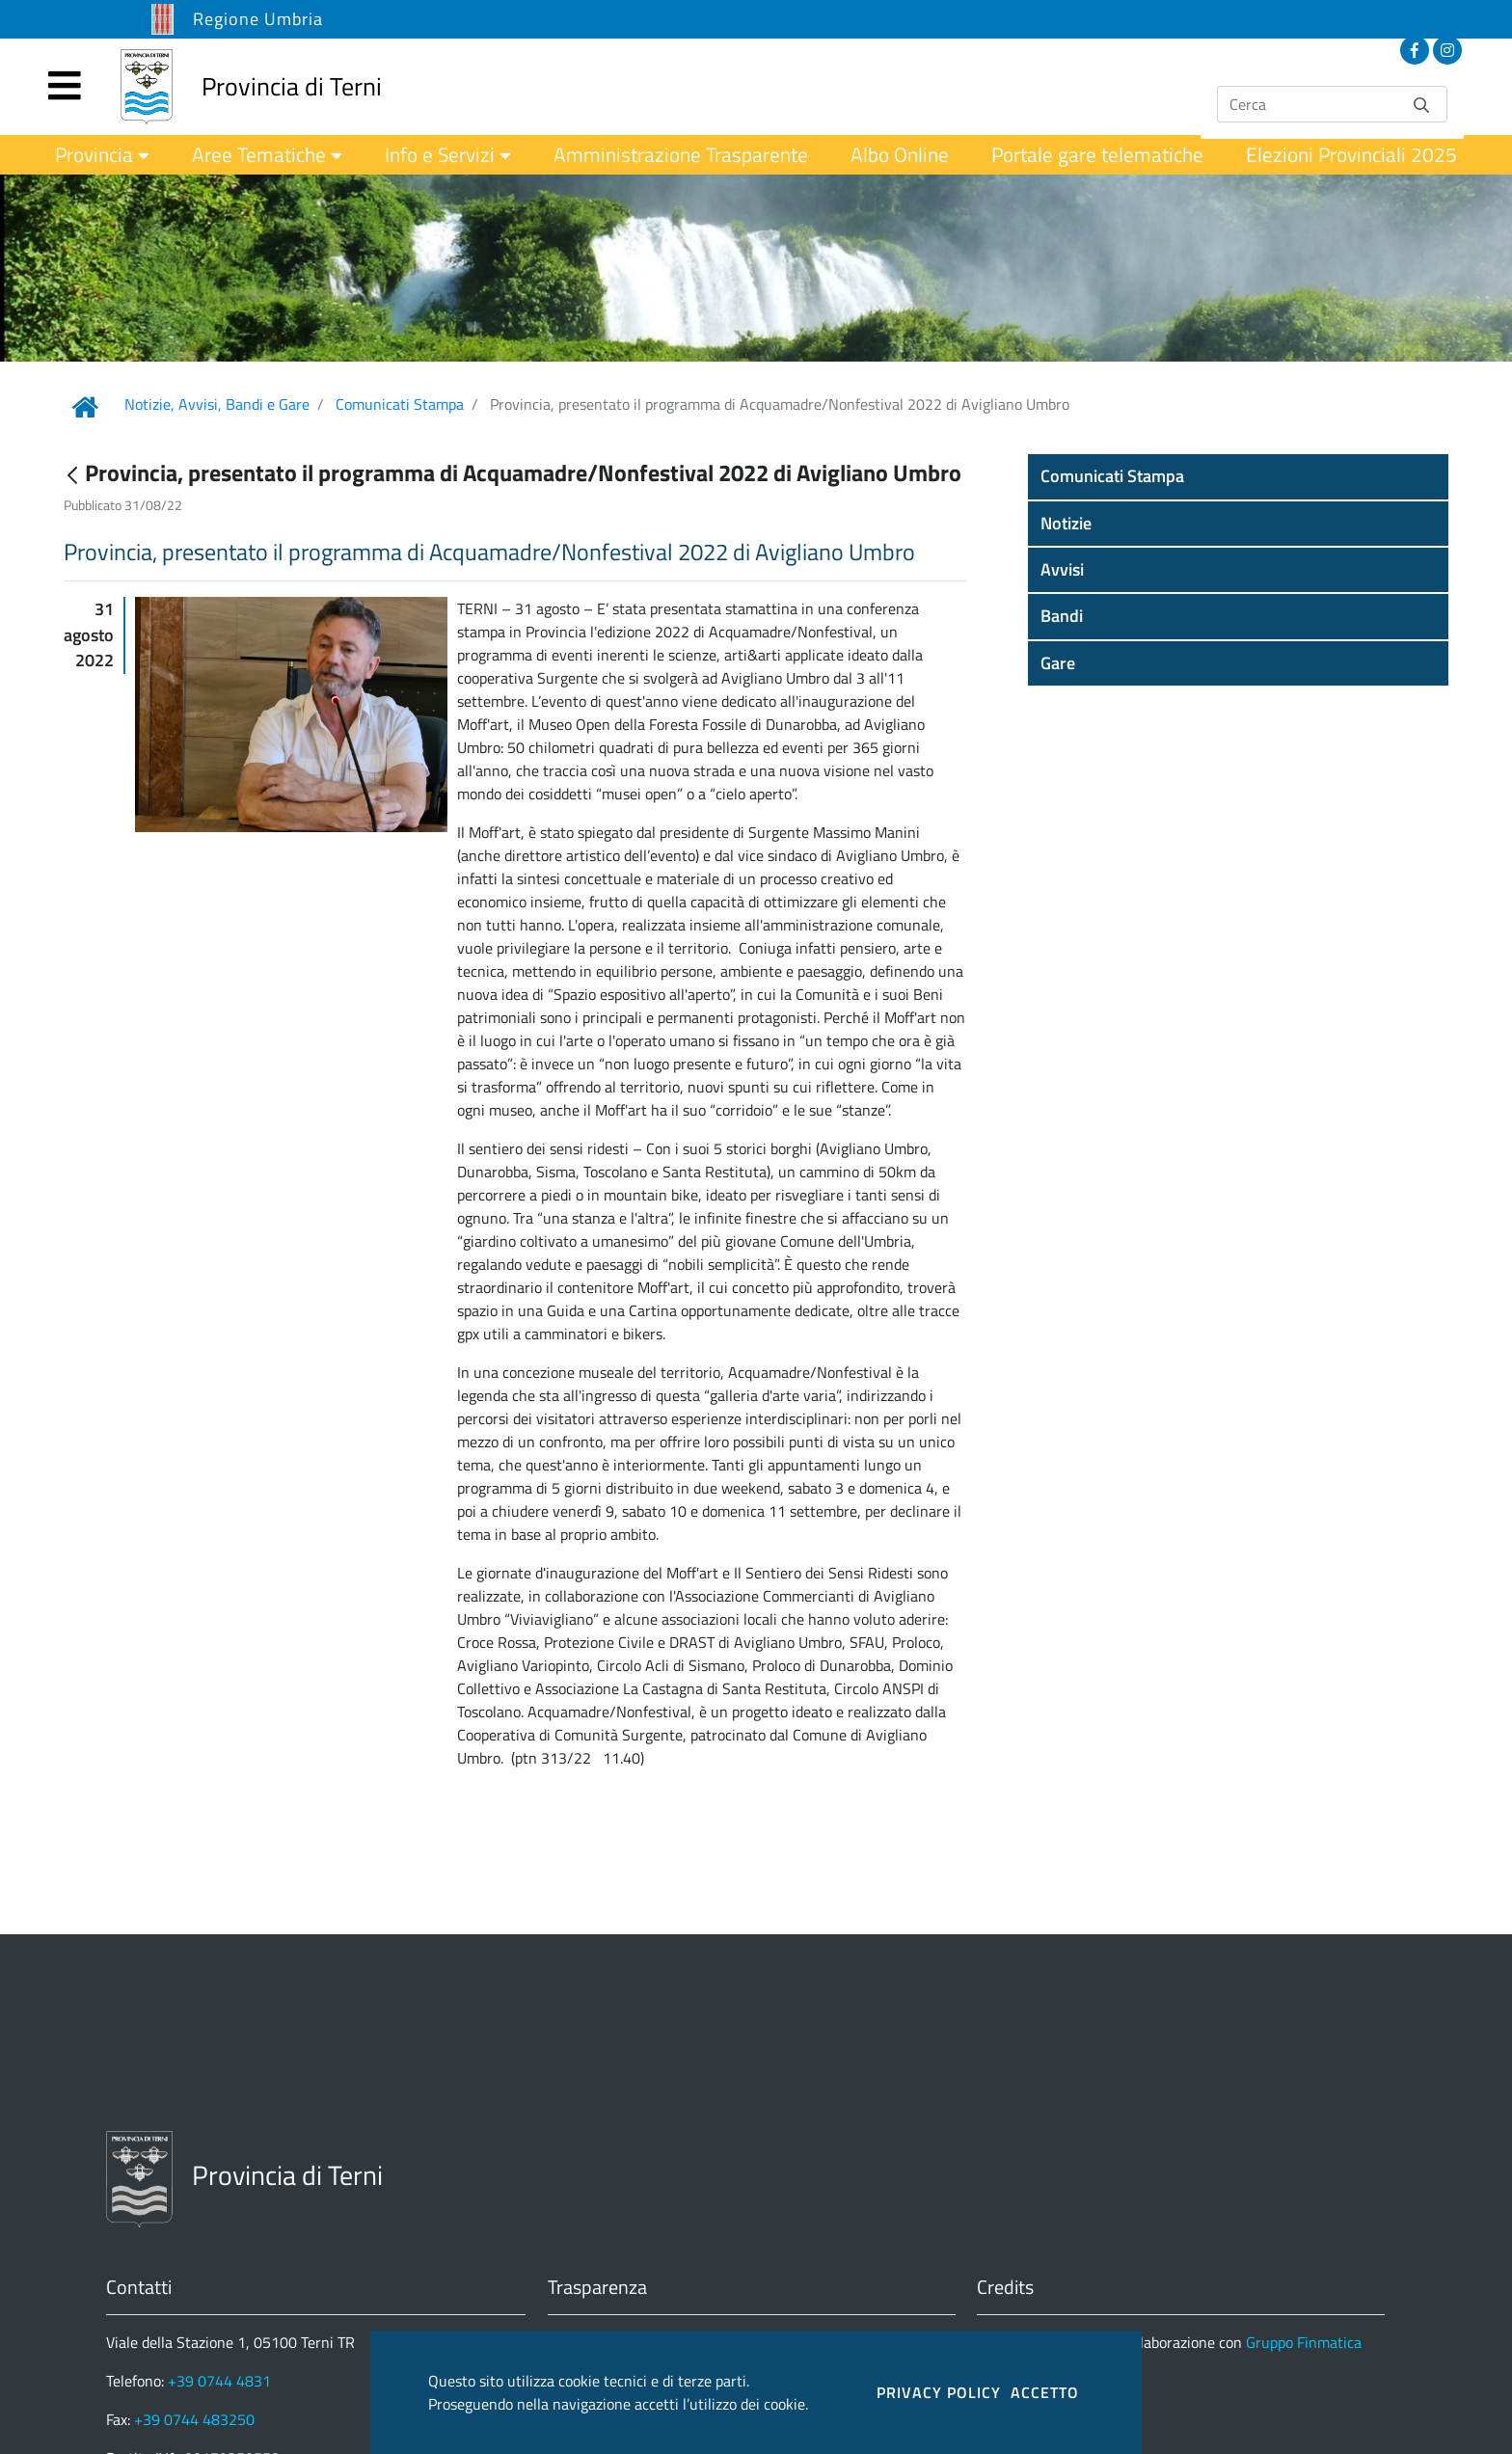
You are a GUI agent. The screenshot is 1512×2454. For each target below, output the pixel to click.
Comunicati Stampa (400, 404)
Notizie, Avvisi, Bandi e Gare (217, 404)
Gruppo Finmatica (1304, 2342)
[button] (1238, 476)
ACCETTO (1045, 2392)
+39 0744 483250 (194, 2419)
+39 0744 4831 (219, 2380)
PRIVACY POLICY (939, 2392)
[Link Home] (84, 407)
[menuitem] (102, 155)
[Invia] (1421, 104)
